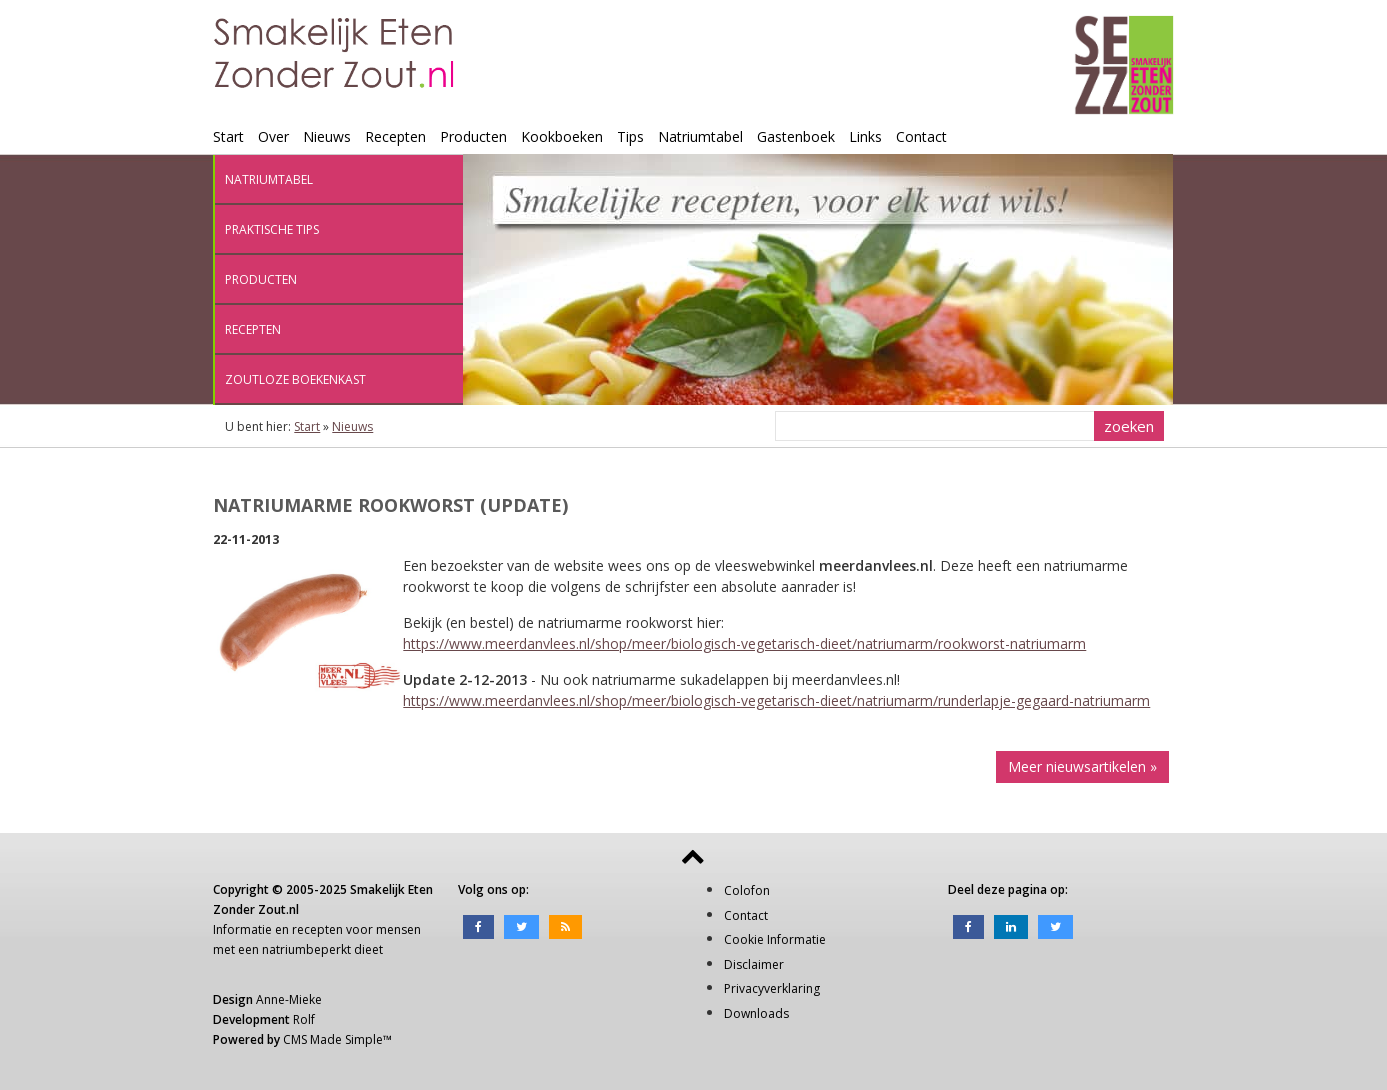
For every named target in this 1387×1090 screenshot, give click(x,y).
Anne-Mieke (289, 999)
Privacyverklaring (772, 988)
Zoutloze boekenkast (295, 379)
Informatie (242, 929)
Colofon (747, 890)
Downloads (756, 1013)
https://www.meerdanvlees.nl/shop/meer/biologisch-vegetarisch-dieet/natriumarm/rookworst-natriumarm (744, 643)
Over (273, 136)
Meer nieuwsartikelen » (1082, 766)
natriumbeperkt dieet (322, 949)
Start (228, 136)
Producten (473, 136)
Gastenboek (796, 136)
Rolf (304, 1019)
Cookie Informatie (775, 939)
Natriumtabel (700, 136)
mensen (398, 929)
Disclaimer (754, 964)
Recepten (395, 136)
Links (865, 136)
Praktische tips (272, 229)
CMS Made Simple (333, 1039)
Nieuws (327, 136)
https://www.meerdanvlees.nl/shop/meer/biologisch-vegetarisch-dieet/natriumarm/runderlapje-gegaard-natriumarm (776, 700)
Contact (921, 136)
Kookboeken (562, 136)
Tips (630, 136)
